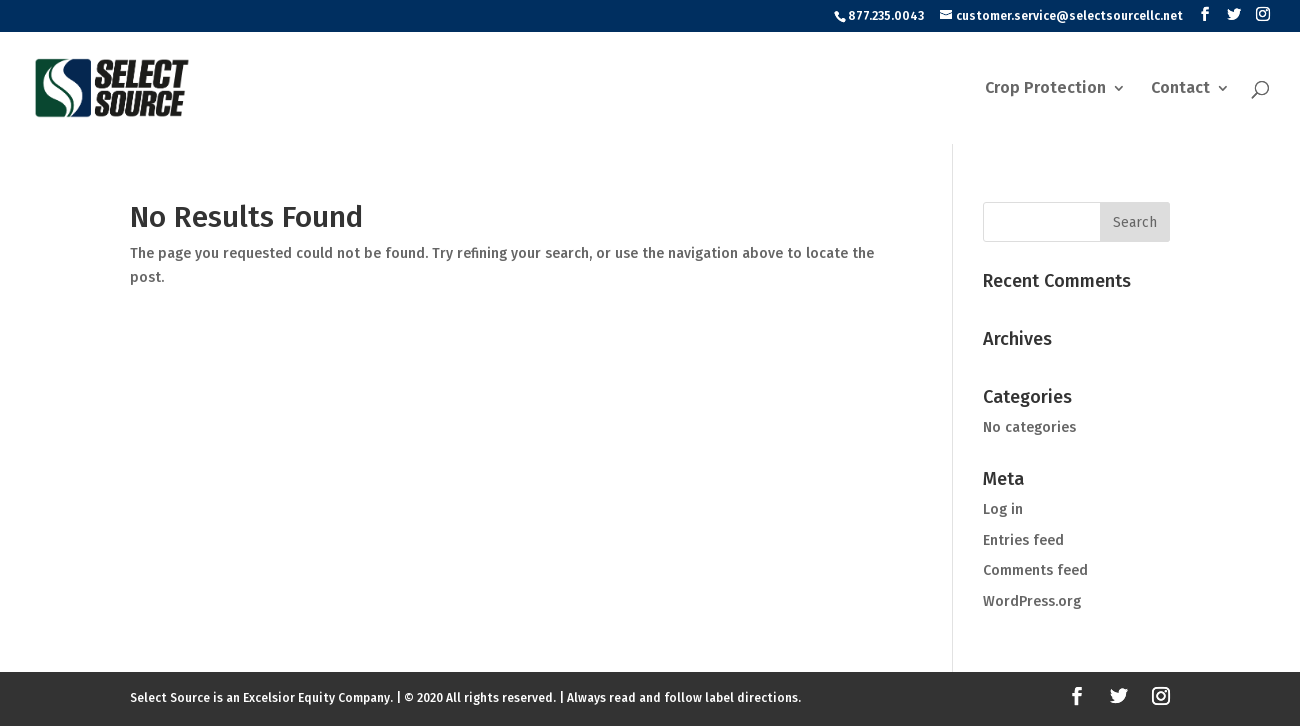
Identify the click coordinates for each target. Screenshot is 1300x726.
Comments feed (1035, 570)
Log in (1003, 509)
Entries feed (1023, 540)
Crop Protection (1045, 89)
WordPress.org (1032, 601)
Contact (1180, 89)
